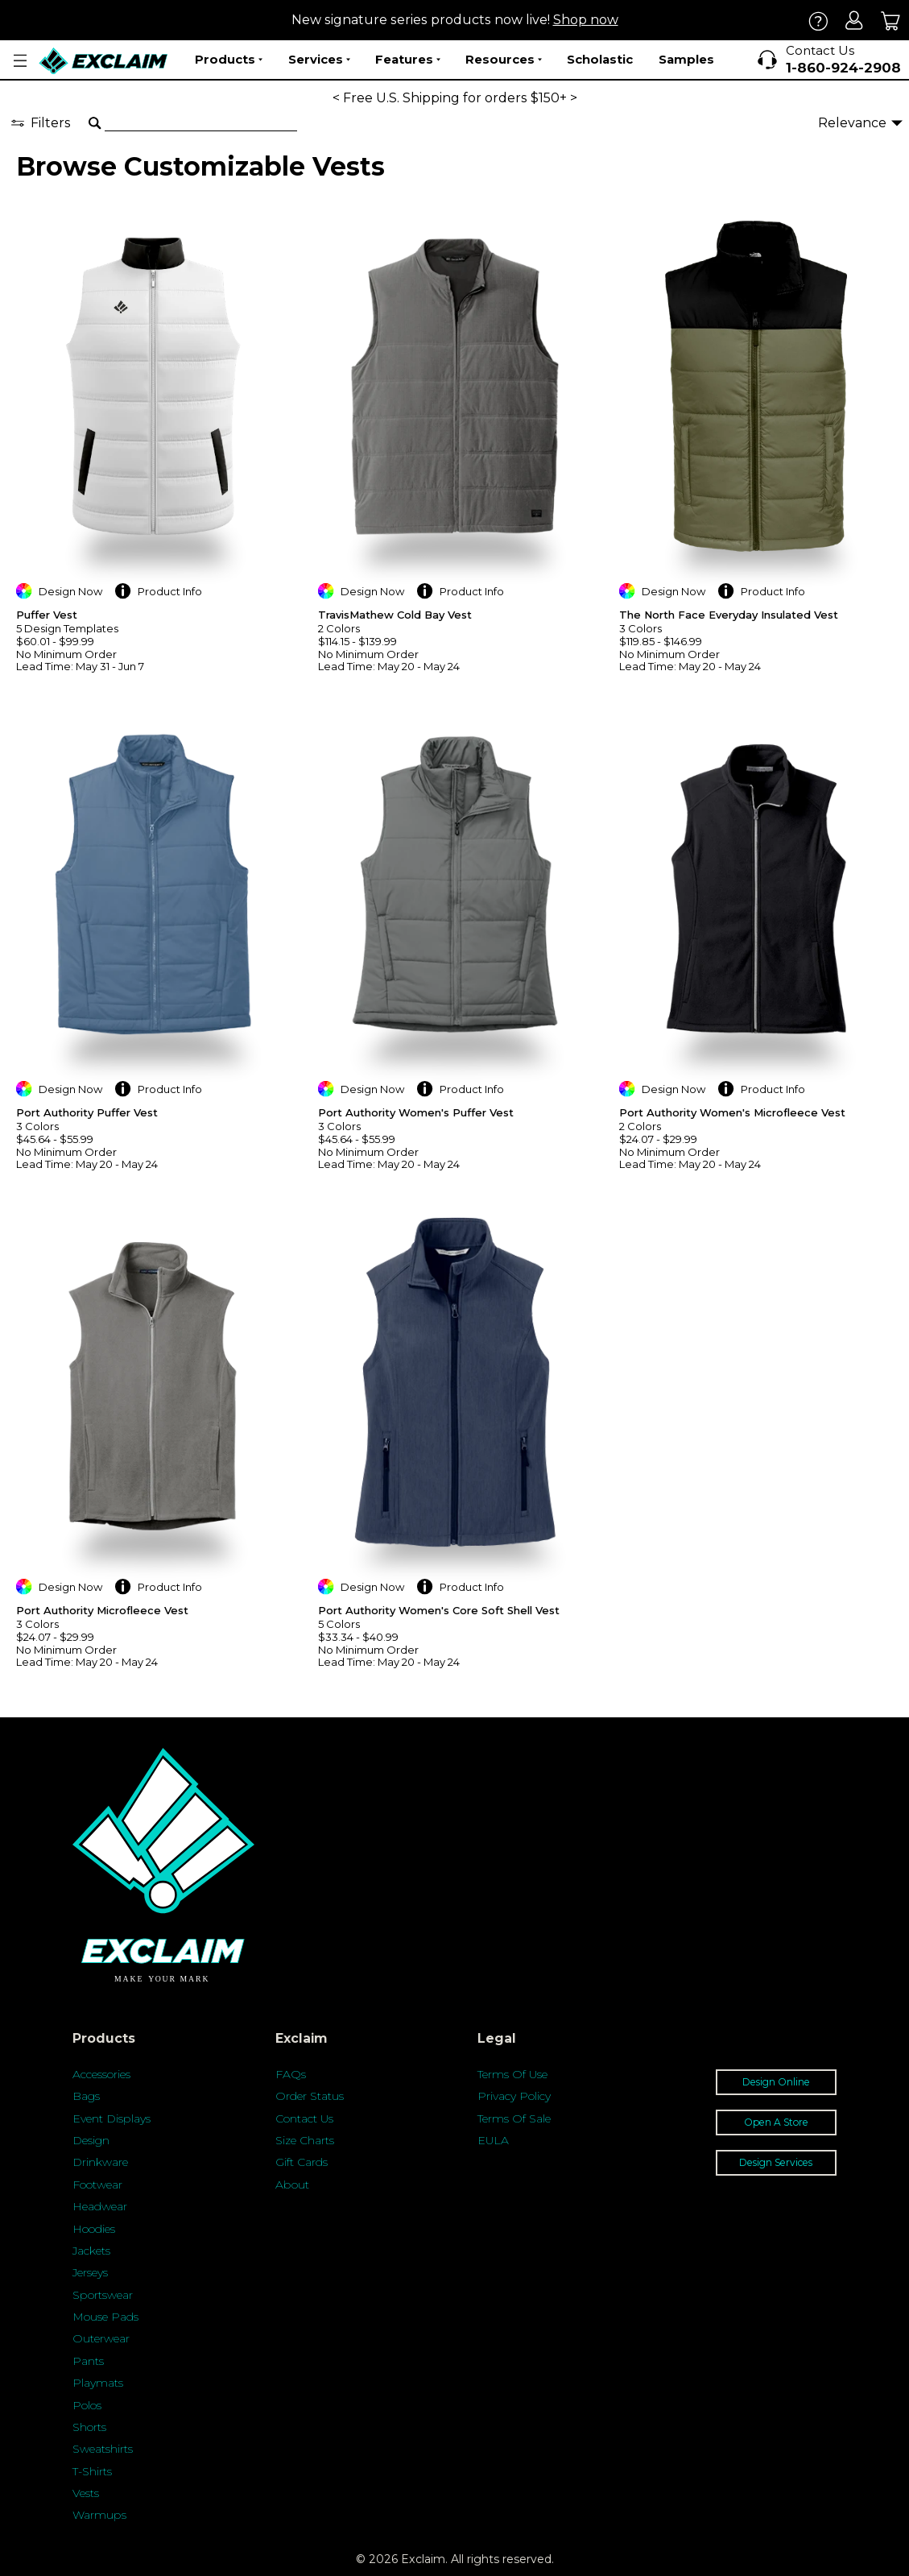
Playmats (97, 2382)
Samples (686, 59)
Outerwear (101, 2338)
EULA (493, 2140)
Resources (503, 59)
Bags (86, 2096)
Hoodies (93, 2229)
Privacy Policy (514, 2096)
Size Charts (304, 2140)
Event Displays (111, 2118)
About (292, 2184)
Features (407, 59)
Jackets (91, 2250)
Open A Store (776, 2122)
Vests (85, 2493)
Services (319, 59)
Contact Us (304, 2118)
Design (90, 2140)
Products (228, 59)
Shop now (585, 19)
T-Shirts (92, 2471)
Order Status (309, 2096)
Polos (86, 2405)
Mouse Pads (105, 2316)
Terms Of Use (512, 2074)
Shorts (89, 2427)
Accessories (101, 2074)
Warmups (99, 2515)
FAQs (290, 2074)
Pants (88, 2361)
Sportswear (102, 2295)
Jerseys (90, 2272)
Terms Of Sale (514, 2118)
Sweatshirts (102, 2448)
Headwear (99, 2206)
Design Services (775, 2162)
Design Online (776, 2082)
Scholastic (600, 59)
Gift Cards (301, 2162)
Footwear (97, 2184)
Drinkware (100, 2162)
